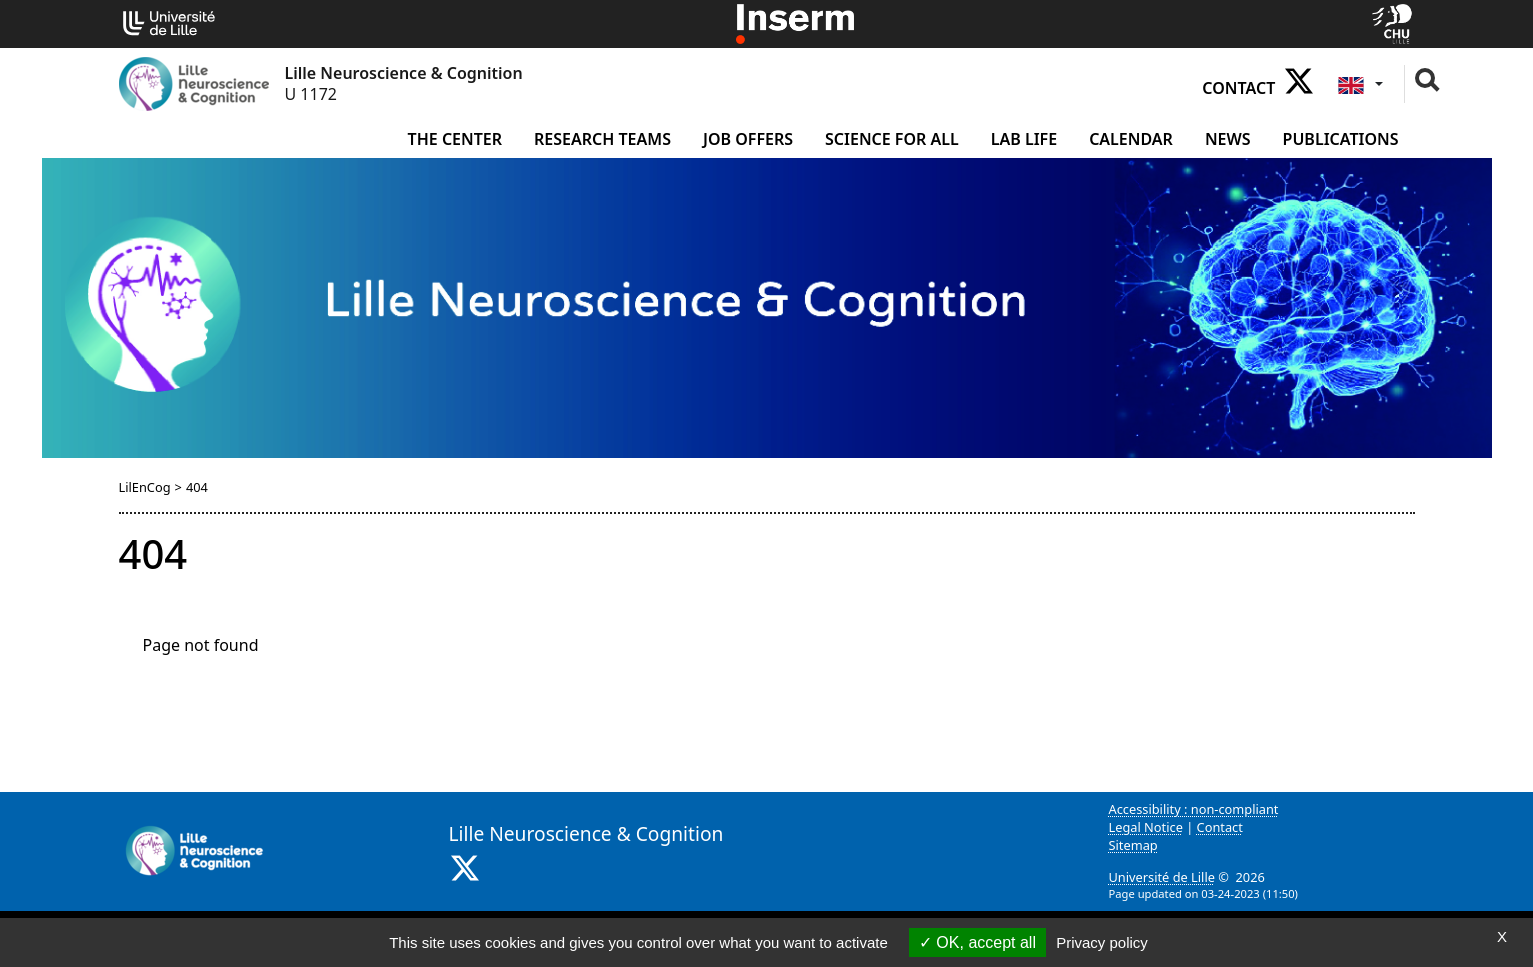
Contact (1238, 88)
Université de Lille (1162, 877)
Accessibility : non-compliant (1194, 809)
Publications (1341, 139)
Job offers (748, 139)
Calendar (1131, 139)
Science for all (892, 139)
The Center (455, 139)
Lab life (1024, 139)
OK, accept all (977, 942)
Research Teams (602, 139)
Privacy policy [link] (1102, 942)
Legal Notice (1146, 827)
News (1228, 139)
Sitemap (1133, 845)
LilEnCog (145, 487)
